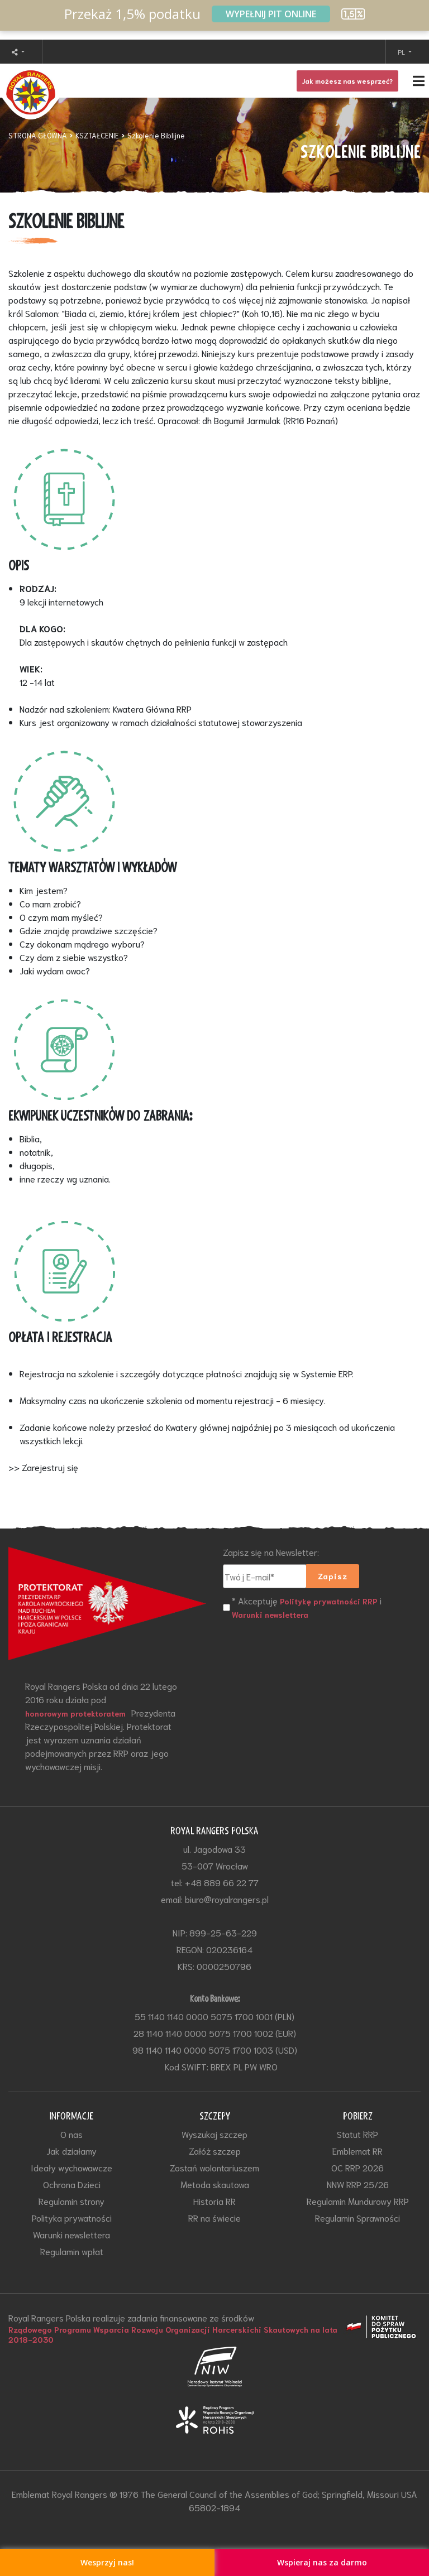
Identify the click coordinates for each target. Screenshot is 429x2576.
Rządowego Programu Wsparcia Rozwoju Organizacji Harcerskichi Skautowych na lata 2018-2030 (172, 2334)
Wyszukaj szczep (214, 2134)
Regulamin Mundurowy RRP (358, 2201)
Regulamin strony (71, 2201)
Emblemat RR (357, 2150)
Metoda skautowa (214, 2184)
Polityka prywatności (72, 2217)
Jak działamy (71, 2150)
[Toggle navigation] (214, 80)
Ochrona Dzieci (72, 2184)
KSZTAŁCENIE (97, 135)
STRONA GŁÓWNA (37, 135)
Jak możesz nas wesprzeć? (347, 80)
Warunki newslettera (270, 1614)
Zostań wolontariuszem (214, 2167)
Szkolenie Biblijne (156, 135)
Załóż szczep (215, 2150)
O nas (71, 2134)
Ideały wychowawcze (71, 2167)
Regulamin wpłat (71, 2251)
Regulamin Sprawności (357, 2217)
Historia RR (214, 2201)
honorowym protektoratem (75, 1713)
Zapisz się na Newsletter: (271, 1552)
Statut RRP (357, 2134)
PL (402, 51)
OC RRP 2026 (357, 2167)
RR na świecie (214, 2217)
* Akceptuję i (307, 1607)
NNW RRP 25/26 (358, 2184)
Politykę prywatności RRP (329, 1601)
